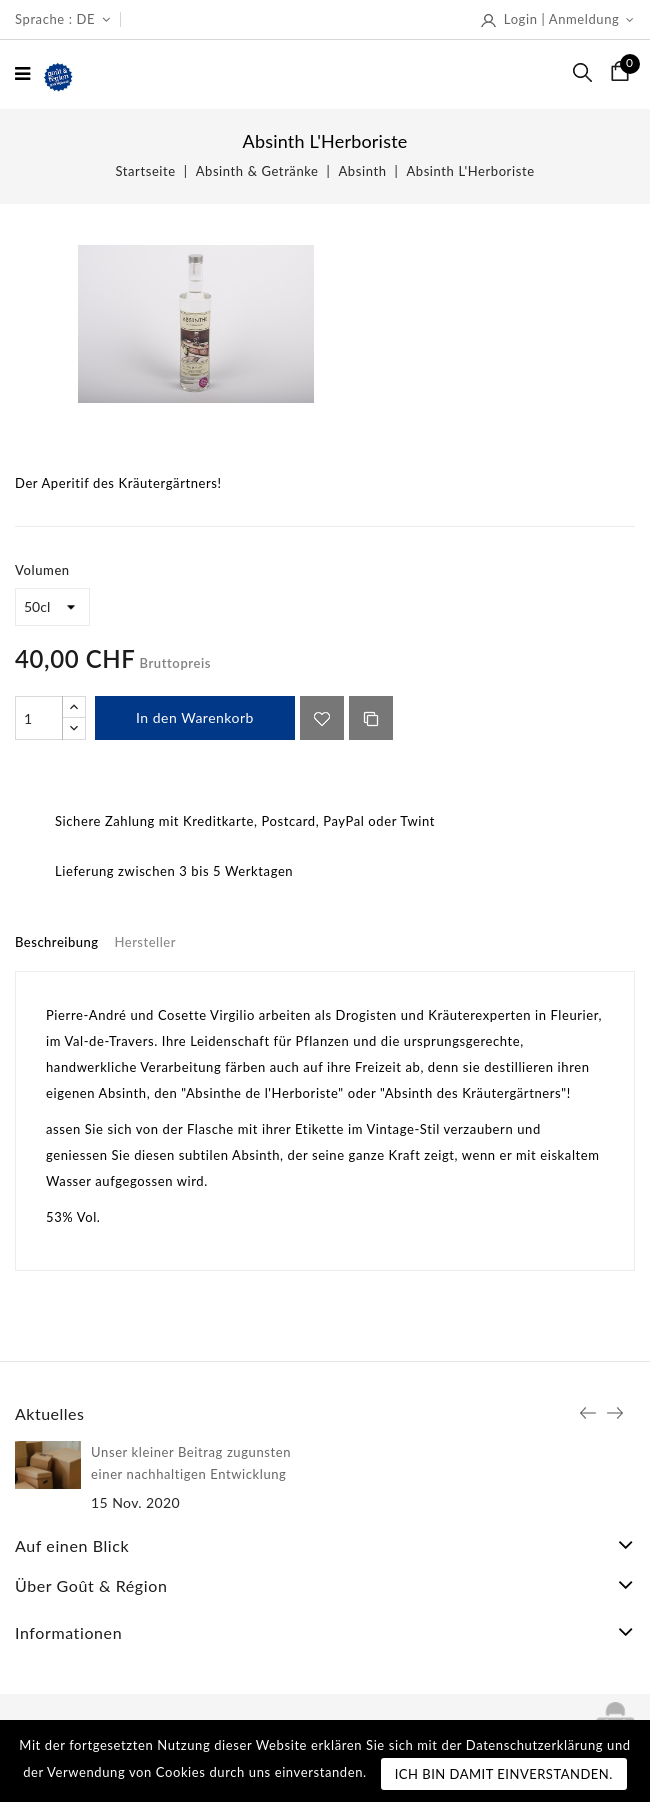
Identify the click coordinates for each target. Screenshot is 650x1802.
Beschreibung (57, 942)
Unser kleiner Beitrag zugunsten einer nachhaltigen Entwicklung (191, 1463)
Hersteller (145, 942)
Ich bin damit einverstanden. (504, 1774)
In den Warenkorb (195, 717)
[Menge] (39, 718)
